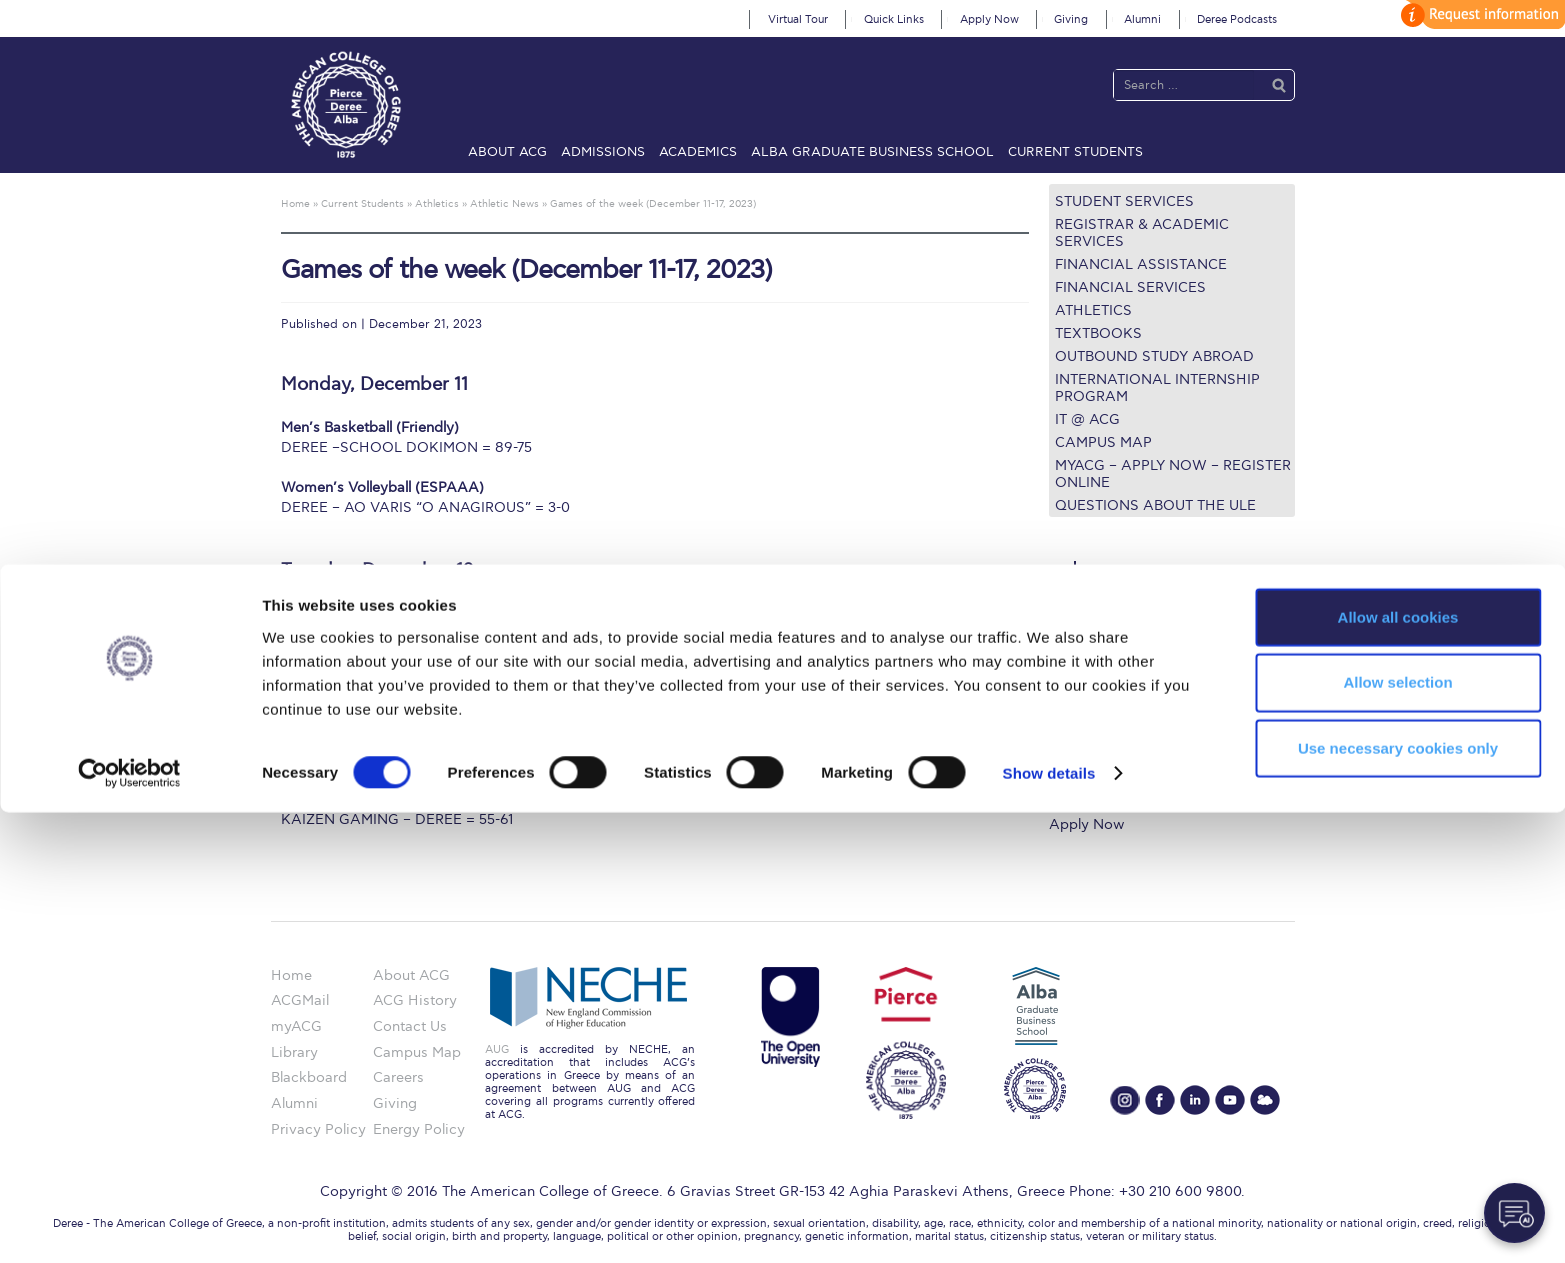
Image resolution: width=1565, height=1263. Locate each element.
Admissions (603, 152)
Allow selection (1397, 1132)
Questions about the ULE (1155, 505)
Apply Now (989, 19)
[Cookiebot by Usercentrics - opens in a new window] (129, 1224)
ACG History (415, 1000)
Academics (698, 152)
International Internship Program (1157, 388)
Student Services (1124, 201)
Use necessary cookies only (1398, 1198)
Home (291, 975)
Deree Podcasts (1237, 19)
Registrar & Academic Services (1142, 233)
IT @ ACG (1087, 419)
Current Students (1075, 152)
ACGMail (300, 1000)
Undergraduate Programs (1133, 629)
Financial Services (1130, 287)
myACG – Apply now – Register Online (1173, 474)
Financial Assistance (1141, 264)
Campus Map (1103, 442)
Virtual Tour (798, 19)
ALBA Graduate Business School (872, 152)
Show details (1049, 1223)
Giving (1071, 19)
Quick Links (894, 19)
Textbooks (1098, 333)
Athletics (1093, 310)
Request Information (1117, 799)
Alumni (1142, 19)
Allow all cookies (1398, 1066)
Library (1072, 702)
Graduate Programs (1114, 653)
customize (1480, 14)
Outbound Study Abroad (1154, 356)
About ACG (507, 152)
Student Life (1089, 775)
